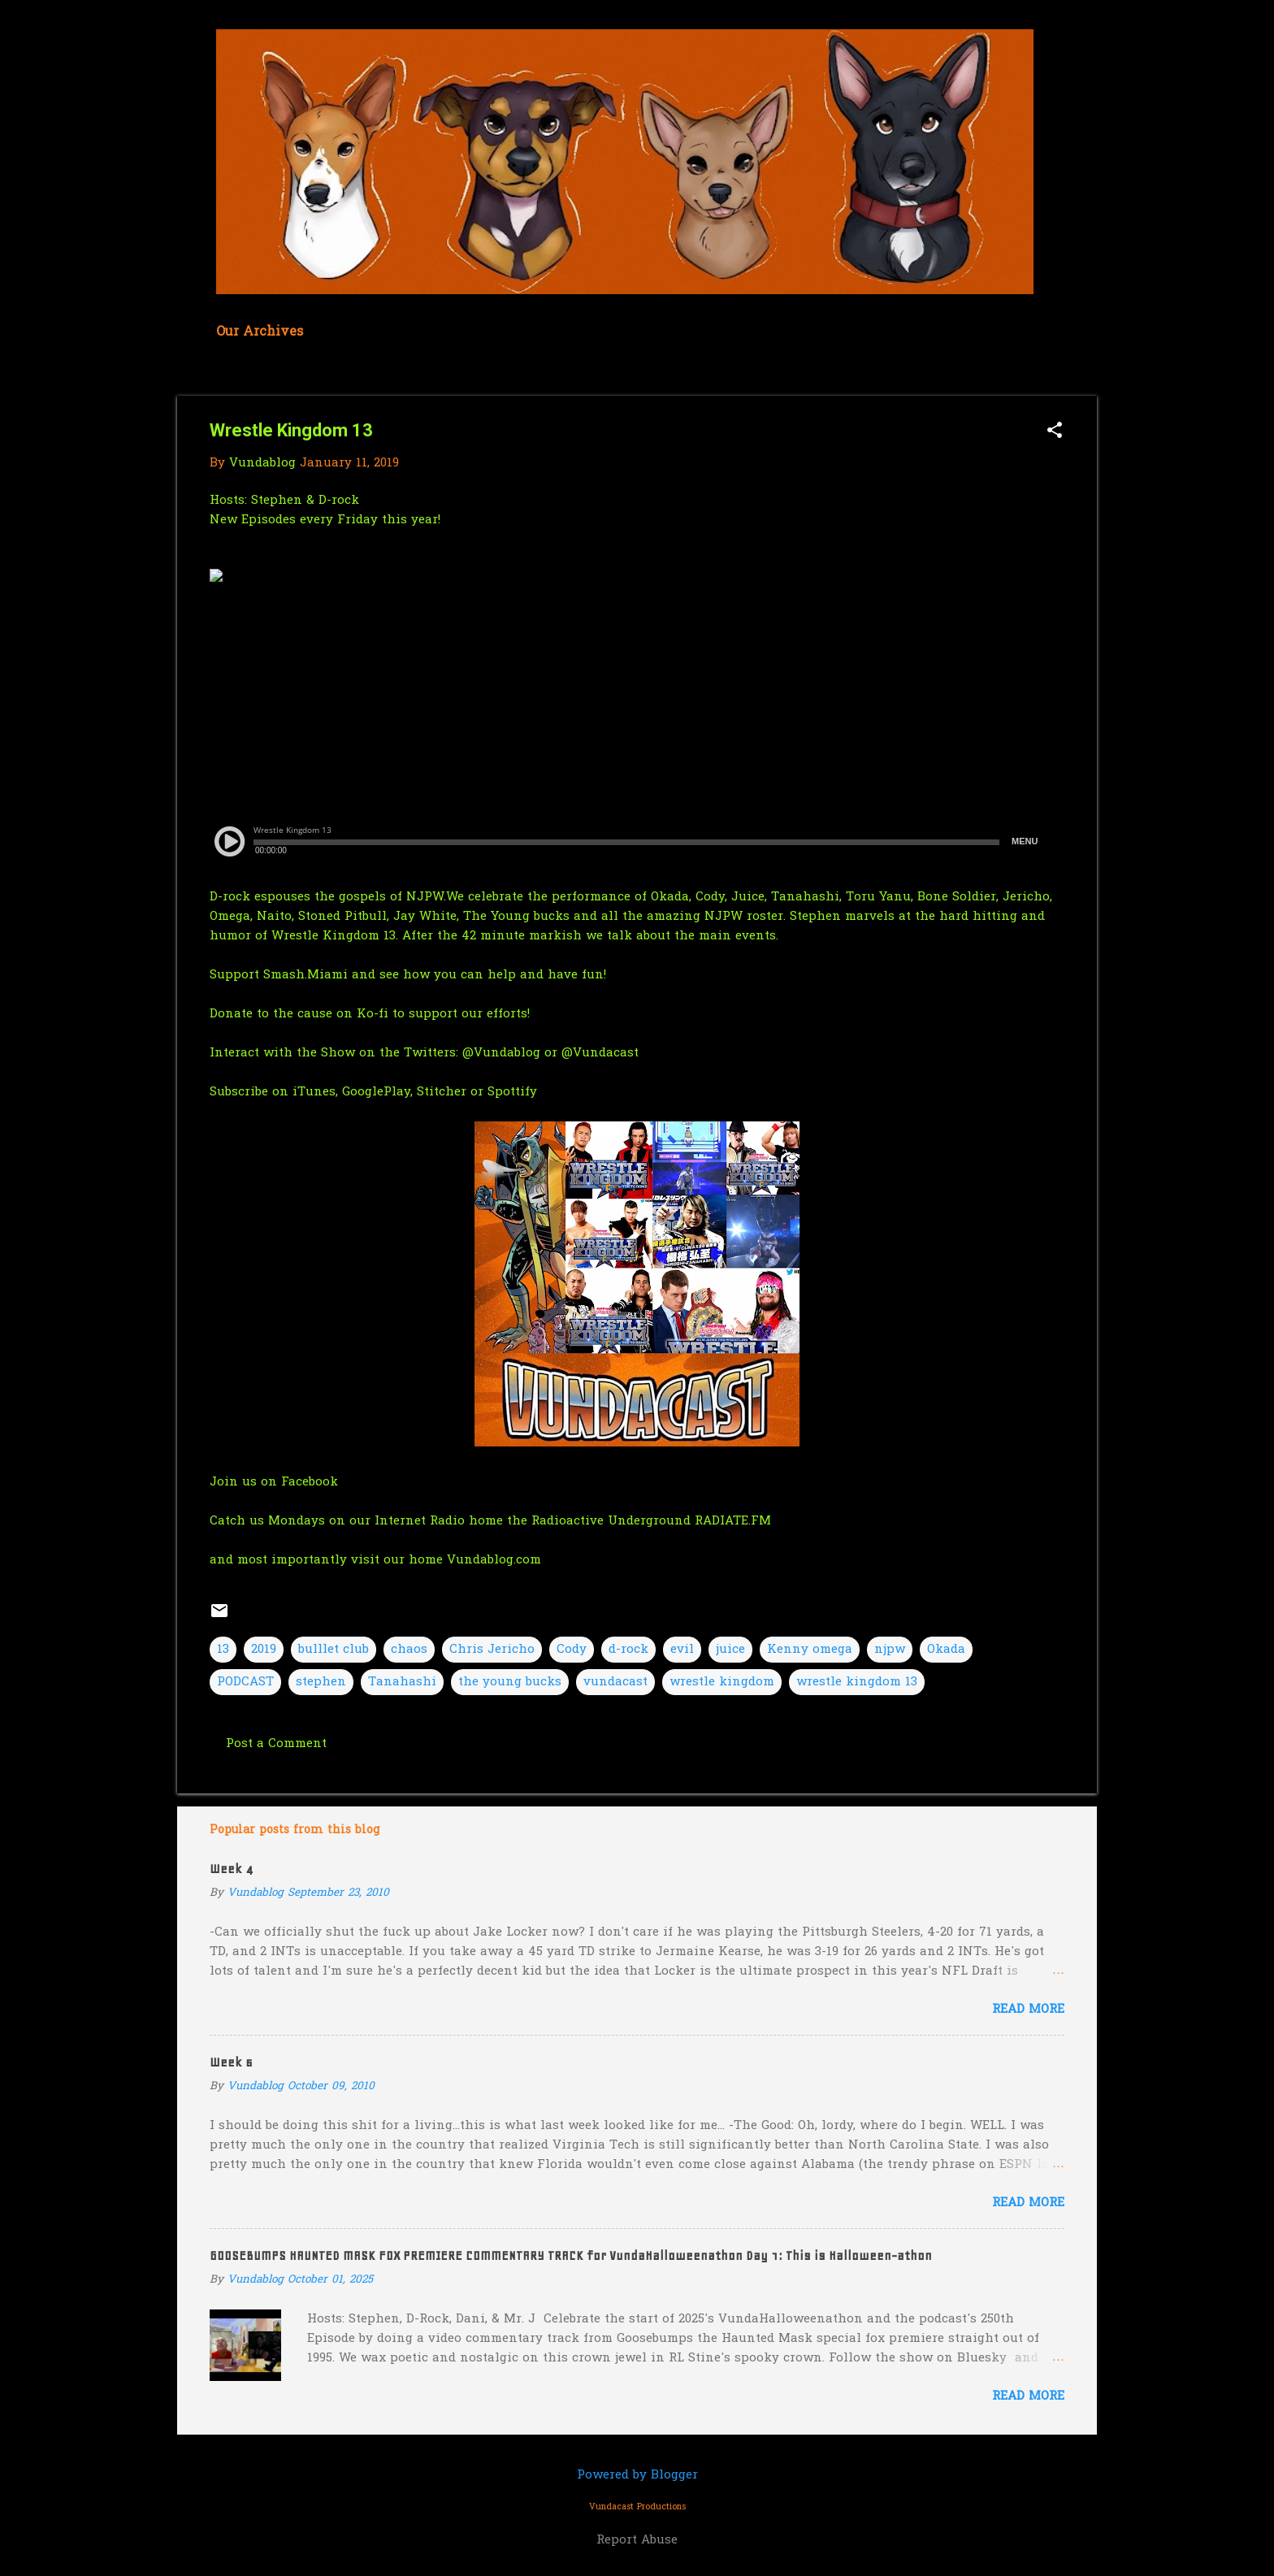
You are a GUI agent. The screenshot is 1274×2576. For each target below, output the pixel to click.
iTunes (314, 1092)
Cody (572, 1650)
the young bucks (509, 1682)
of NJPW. (418, 897)
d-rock (628, 1650)
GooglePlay (376, 1092)
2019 (263, 1650)
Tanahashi (402, 1682)
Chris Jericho (492, 1650)
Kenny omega (809, 1650)
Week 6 (231, 2062)
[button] (1054, 432)
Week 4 (231, 1869)
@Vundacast (600, 1053)
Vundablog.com (494, 1560)
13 (223, 1650)
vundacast (615, 1682)
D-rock (340, 501)
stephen (321, 1682)
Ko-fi (372, 1014)
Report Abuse (637, 2540)
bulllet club (333, 1650)
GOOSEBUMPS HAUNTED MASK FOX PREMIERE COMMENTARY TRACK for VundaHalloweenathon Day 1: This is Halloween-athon (571, 2256)
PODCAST (245, 1682)
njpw (889, 1650)
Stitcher (443, 1092)
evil (682, 1650)
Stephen (276, 501)
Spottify (512, 1092)
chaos (409, 1650)
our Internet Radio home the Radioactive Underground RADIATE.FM (560, 1521)
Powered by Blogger (637, 2475)
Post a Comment (276, 1744)
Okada (946, 1650)
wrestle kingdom (722, 1682)
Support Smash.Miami (279, 975)
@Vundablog (501, 1053)
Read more (1028, 2010)
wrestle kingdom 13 (856, 1682)
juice (730, 1650)
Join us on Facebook (274, 1482)
